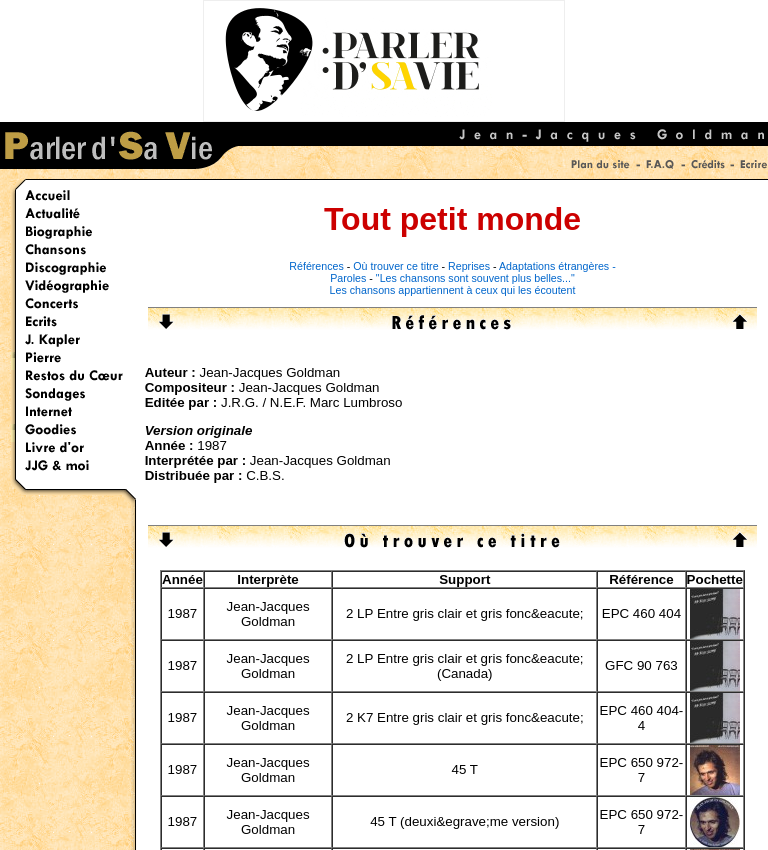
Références (316, 266)
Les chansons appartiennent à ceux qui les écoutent (453, 290)
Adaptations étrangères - (557, 266)
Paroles (348, 278)
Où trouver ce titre (395, 266)
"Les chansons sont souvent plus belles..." (475, 278)
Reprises (469, 266)
